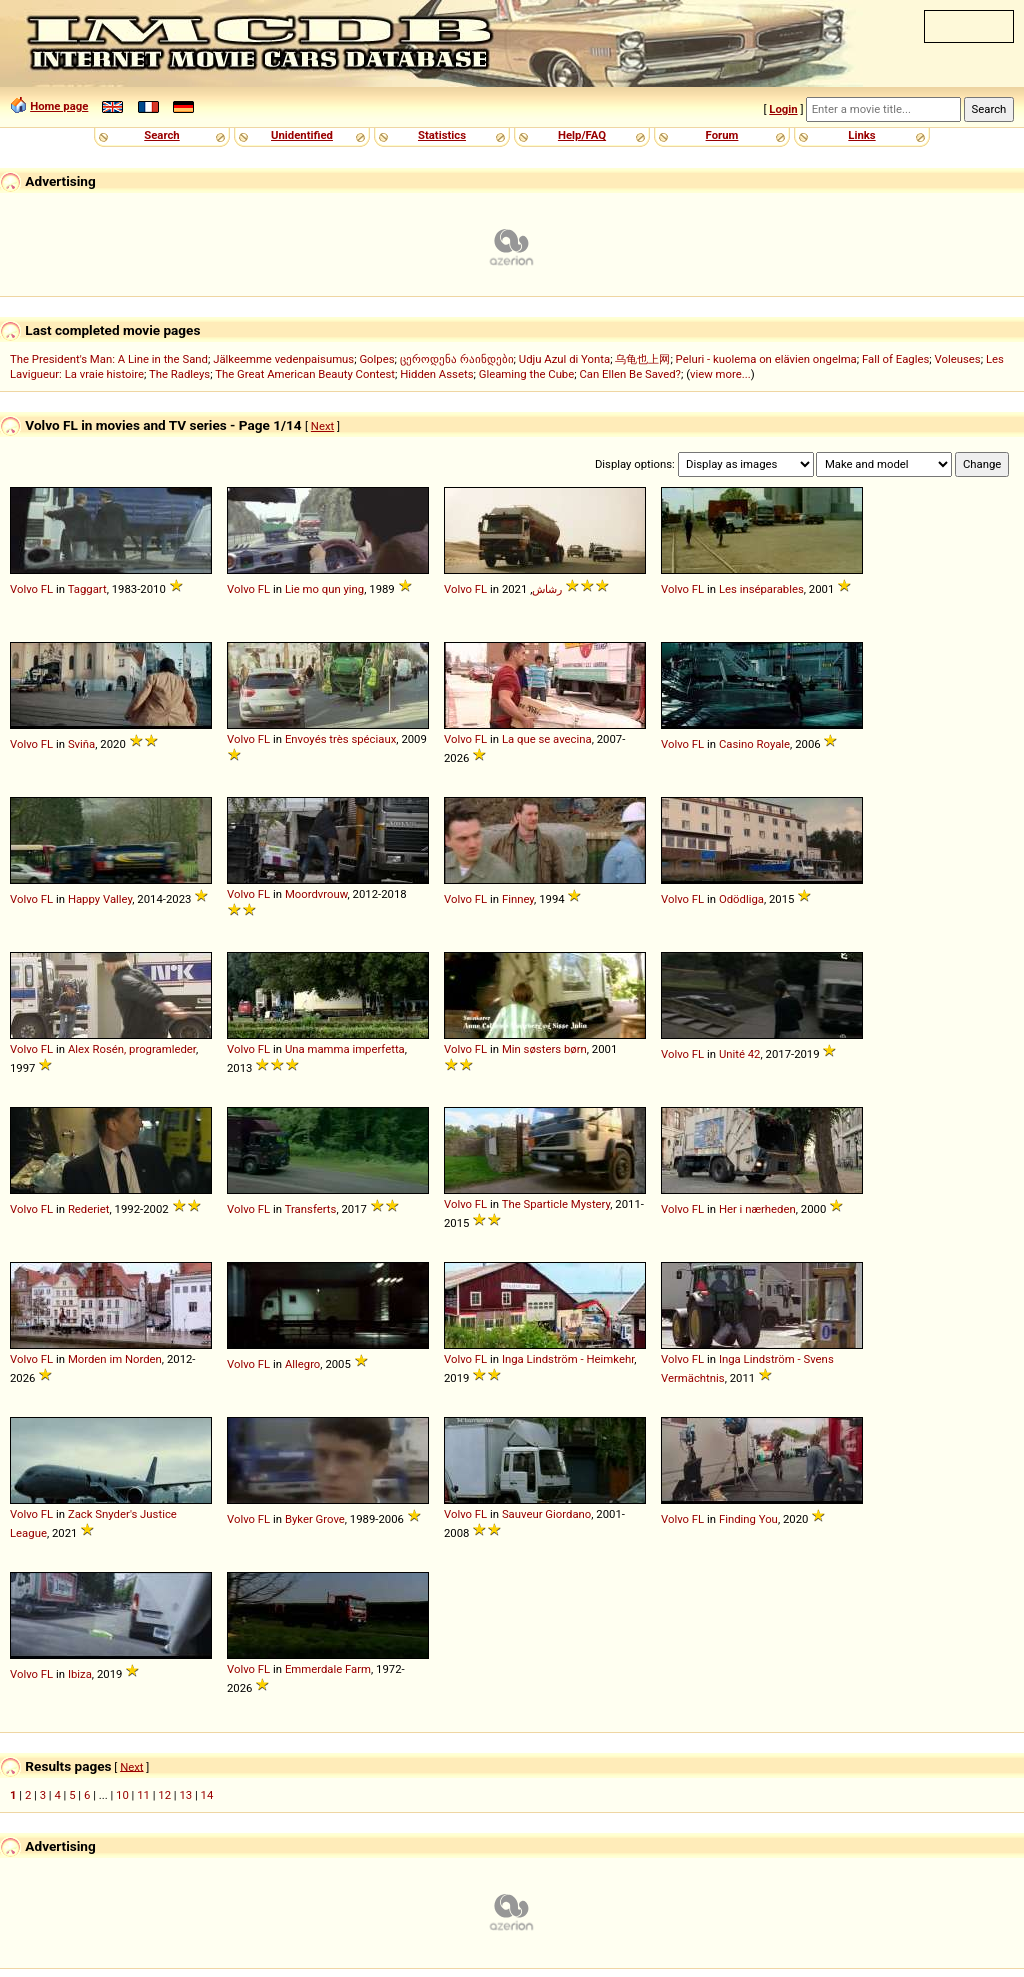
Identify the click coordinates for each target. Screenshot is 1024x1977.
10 (122, 1795)
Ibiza (80, 1674)
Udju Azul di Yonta (564, 359)
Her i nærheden (757, 1209)
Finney (518, 899)
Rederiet (89, 1209)
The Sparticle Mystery (556, 1204)
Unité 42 (740, 1054)
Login (783, 109)
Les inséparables (761, 589)
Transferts (311, 1209)
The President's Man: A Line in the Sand (109, 359)
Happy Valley (100, 899)
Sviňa (81, 744)
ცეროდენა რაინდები (457, 359)
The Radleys (179, 374)
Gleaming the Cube (527, 374)
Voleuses (958, 359)
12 (164, 1795)
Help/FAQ (582, 135)
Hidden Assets (436, 374)
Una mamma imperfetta (345, 1049)
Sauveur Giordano (546, 1514)
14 (207, 1795)
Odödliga (741, 899)
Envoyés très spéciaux (340, 739)
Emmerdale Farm (328, 1669)
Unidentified (302, 135)
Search (161, 135)
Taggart (87, 589)
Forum (722, 135)
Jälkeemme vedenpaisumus (283, 359)
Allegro (302, 1364)
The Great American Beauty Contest (305, 374)
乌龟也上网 (642, 359)
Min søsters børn (544, 1049)
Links (861, 135)
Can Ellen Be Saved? (629, 374)
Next (322, 426)
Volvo (24, 589)
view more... (720, 374)
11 (143, 1795)
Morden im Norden (115, 1359)
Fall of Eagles (895, 359)
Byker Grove (315, 1519)
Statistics (442, 135)
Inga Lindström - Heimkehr (568, 1359)
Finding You (748, 1519)
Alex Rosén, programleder (132, 1049)
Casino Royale (754, 744)
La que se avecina (547, 739)
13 (185, 1795)
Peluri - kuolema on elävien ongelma (766, 359)
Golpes (376, 359)
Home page (59, 106)
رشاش (547, 589)
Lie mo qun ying (324, 589)
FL (47, 589)
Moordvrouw (316, 894)
